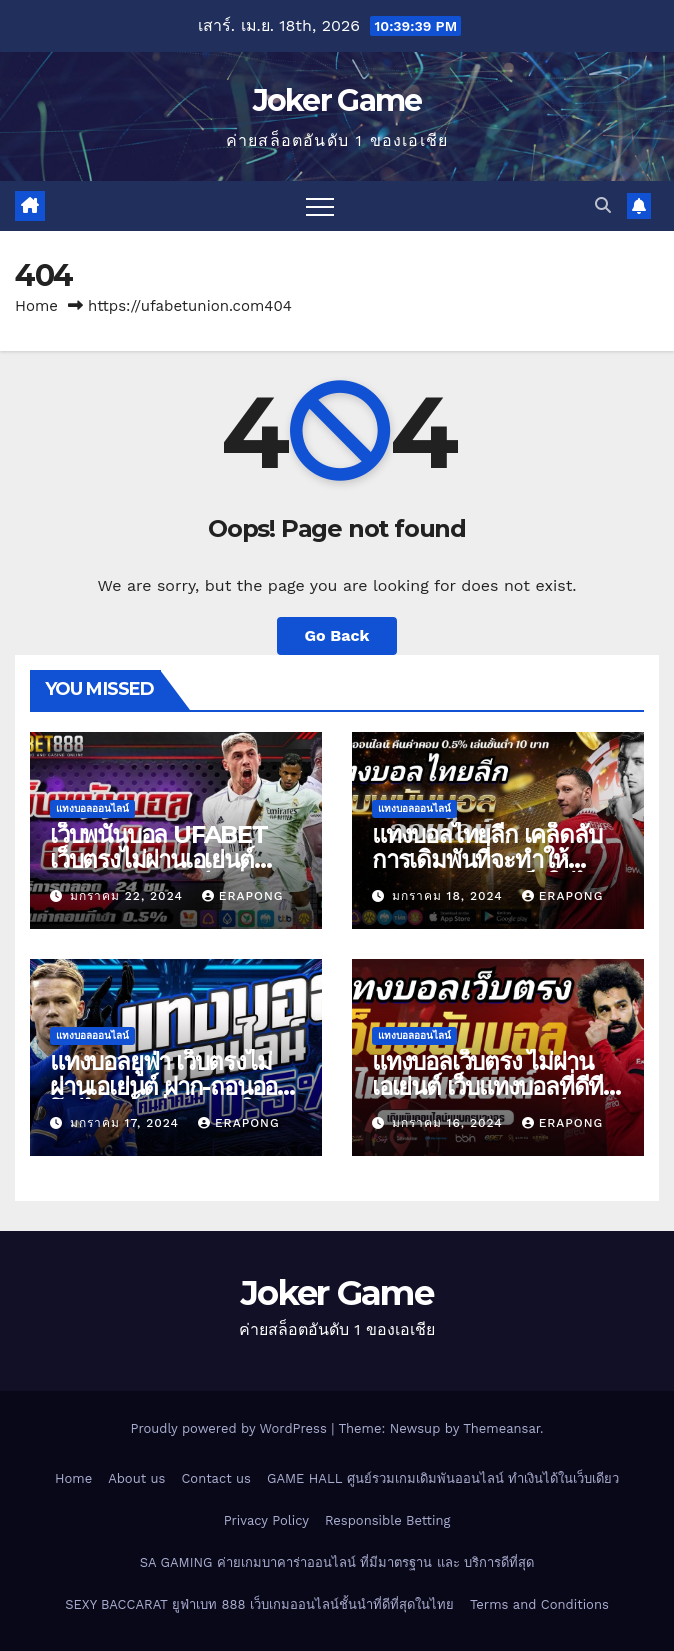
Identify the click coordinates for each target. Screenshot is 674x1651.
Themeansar (501, 1428)
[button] (603, 205)
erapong (243, 896)
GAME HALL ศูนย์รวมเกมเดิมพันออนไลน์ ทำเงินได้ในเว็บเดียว (443, 1478)
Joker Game (337, 100)
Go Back (337, 635)
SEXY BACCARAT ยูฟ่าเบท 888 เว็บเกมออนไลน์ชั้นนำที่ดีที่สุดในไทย (259, 1604)
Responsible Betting (387, 1520)
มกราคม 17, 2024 (127, 1123)
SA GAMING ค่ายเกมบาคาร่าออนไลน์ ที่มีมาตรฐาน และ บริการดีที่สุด (337, 1562)
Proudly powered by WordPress (230, 1428)
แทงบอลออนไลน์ (92, 808)
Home (36, 306)
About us (136, 1478)
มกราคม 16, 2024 (450, 1123)
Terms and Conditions (539, 1604)
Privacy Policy (266, 1520)
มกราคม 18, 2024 (450, 896)
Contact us (216, 1478)
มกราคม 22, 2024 (129, 896)
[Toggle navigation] (320, 206)
